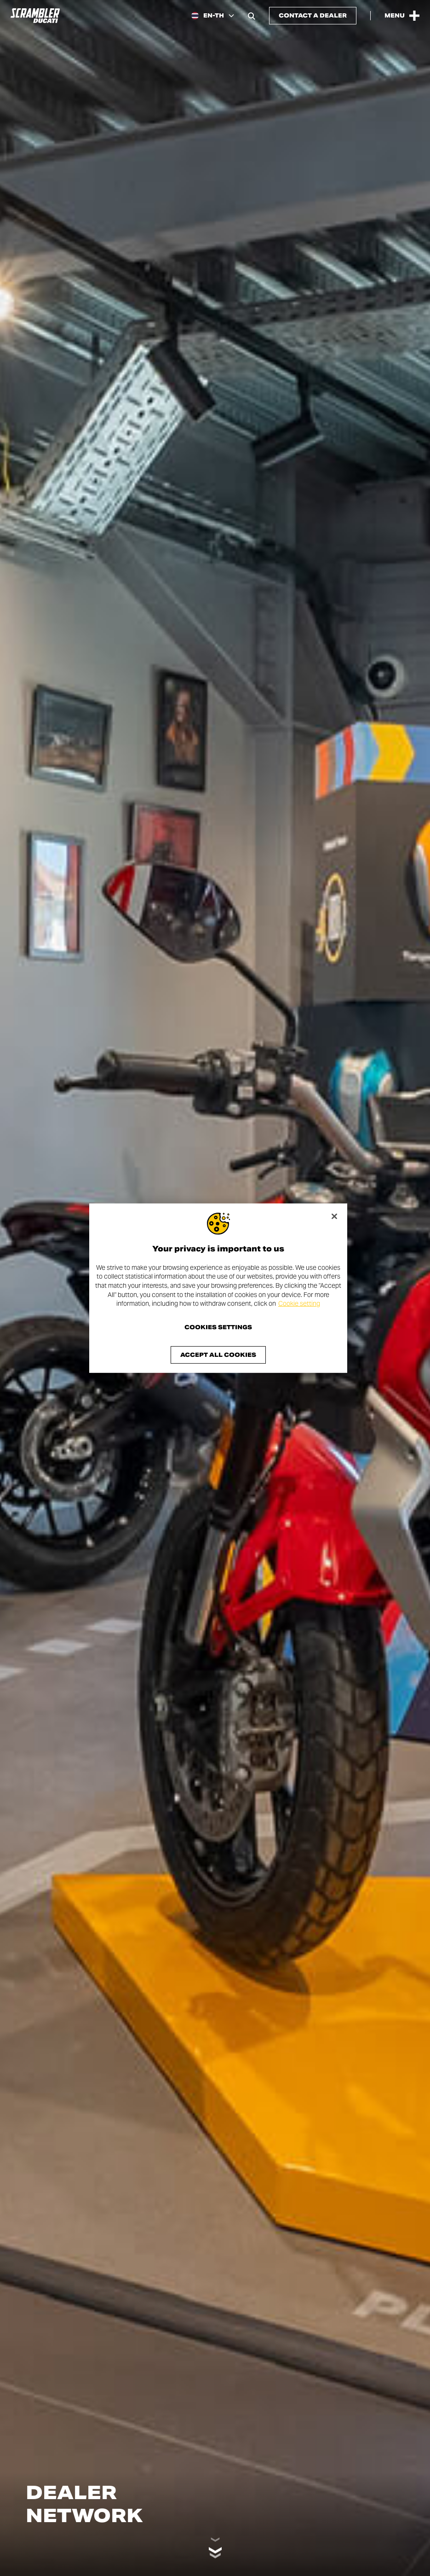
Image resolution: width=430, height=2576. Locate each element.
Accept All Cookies (218, 1354)
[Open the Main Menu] (401, 16)
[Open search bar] (251, 15)
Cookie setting (299, 1303)
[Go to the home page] (35, 15)
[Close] (334, 1216)
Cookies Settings (218, 1327)
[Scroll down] (215, 2547)
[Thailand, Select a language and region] (212, 15)
